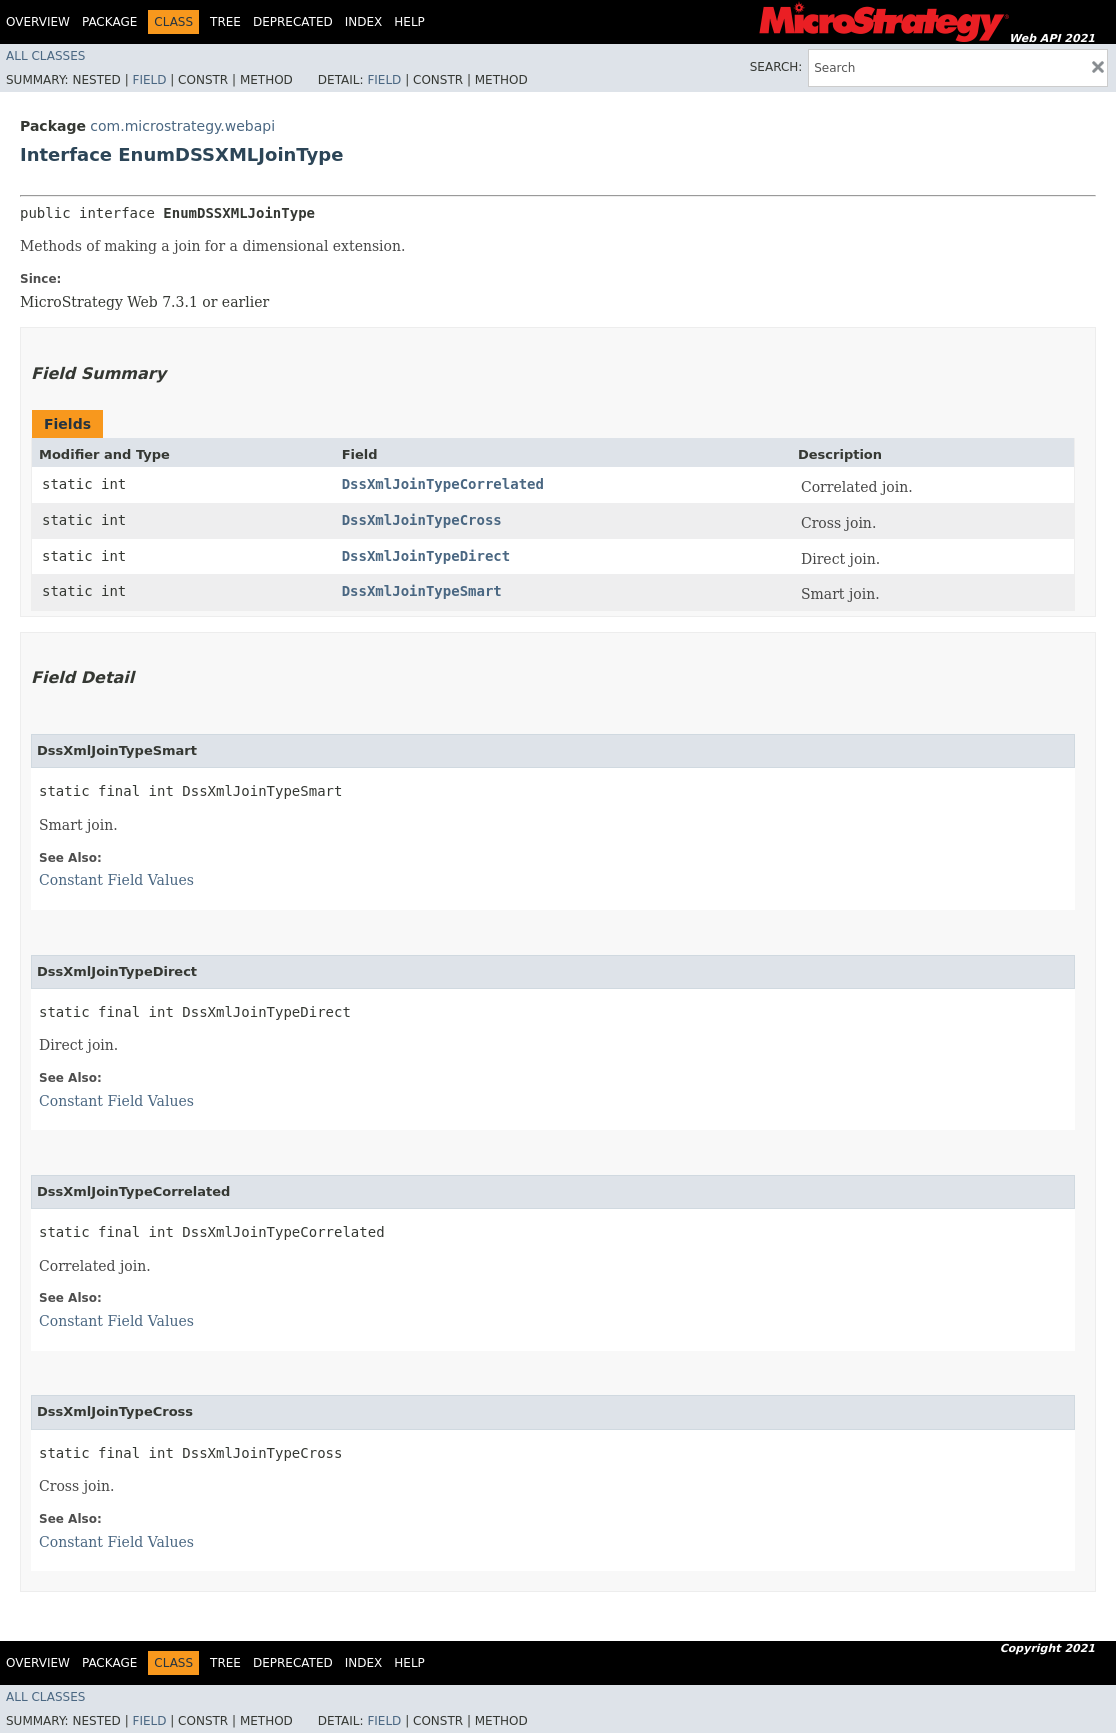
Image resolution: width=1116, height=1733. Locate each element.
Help (409, 22)
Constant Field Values (116, 880)
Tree (225, 22)
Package (109, 22)
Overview (38, 22)
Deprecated (293, 22)
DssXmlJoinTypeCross (422, 520)
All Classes (45, 56)
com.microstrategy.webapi (182, 126)
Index (364, 22)
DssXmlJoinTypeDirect (426, 556)
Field (149, 80)
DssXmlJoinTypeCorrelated (443, 484)
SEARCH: (776, 67)
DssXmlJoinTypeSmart (422, 591)
